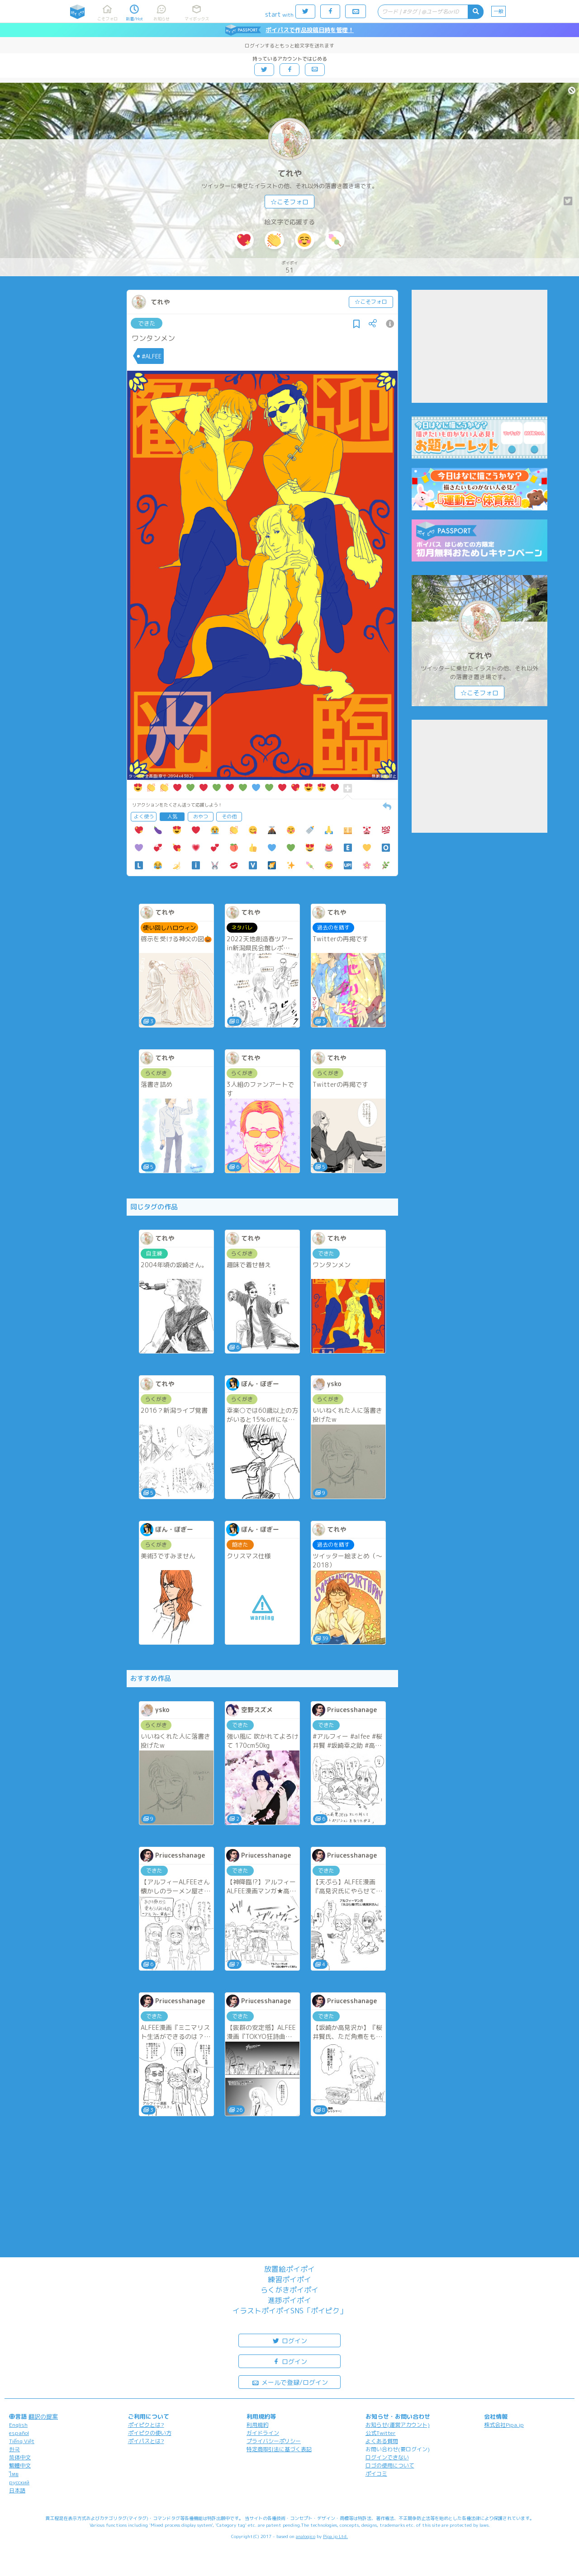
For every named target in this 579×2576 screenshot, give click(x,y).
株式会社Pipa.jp (504, 2425)
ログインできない (387, 2457)
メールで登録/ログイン (290, 2381)
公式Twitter (380, 2433)
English (18, 2425)
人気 (172, 816)
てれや (289, 173)
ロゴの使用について (389, 2465)
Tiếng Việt (21, 2441)
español (19, 2433)
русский (19, 2482)
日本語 (17, 2490)
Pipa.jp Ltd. (335, 2536)
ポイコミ (376, 2473)
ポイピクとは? (146, 2425)
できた (147, 323)
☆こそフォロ (289, 202)
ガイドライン (263, 2433)
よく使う (144, 816)
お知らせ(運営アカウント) (397, 2425)
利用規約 (257, 2425)
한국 (14, 2449)
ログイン (289, 2340)
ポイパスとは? (146, 2441)
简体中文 (20, 2457)
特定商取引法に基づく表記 (279, 2449)
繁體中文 (20, 2465)
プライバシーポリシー (274, 2441)
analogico (305, 2536)
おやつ (200, 816)
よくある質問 (381, 2441)
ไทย (14, 2474)
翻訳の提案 (43, 2416)
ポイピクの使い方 (149, 2433)
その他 (229, 816)
